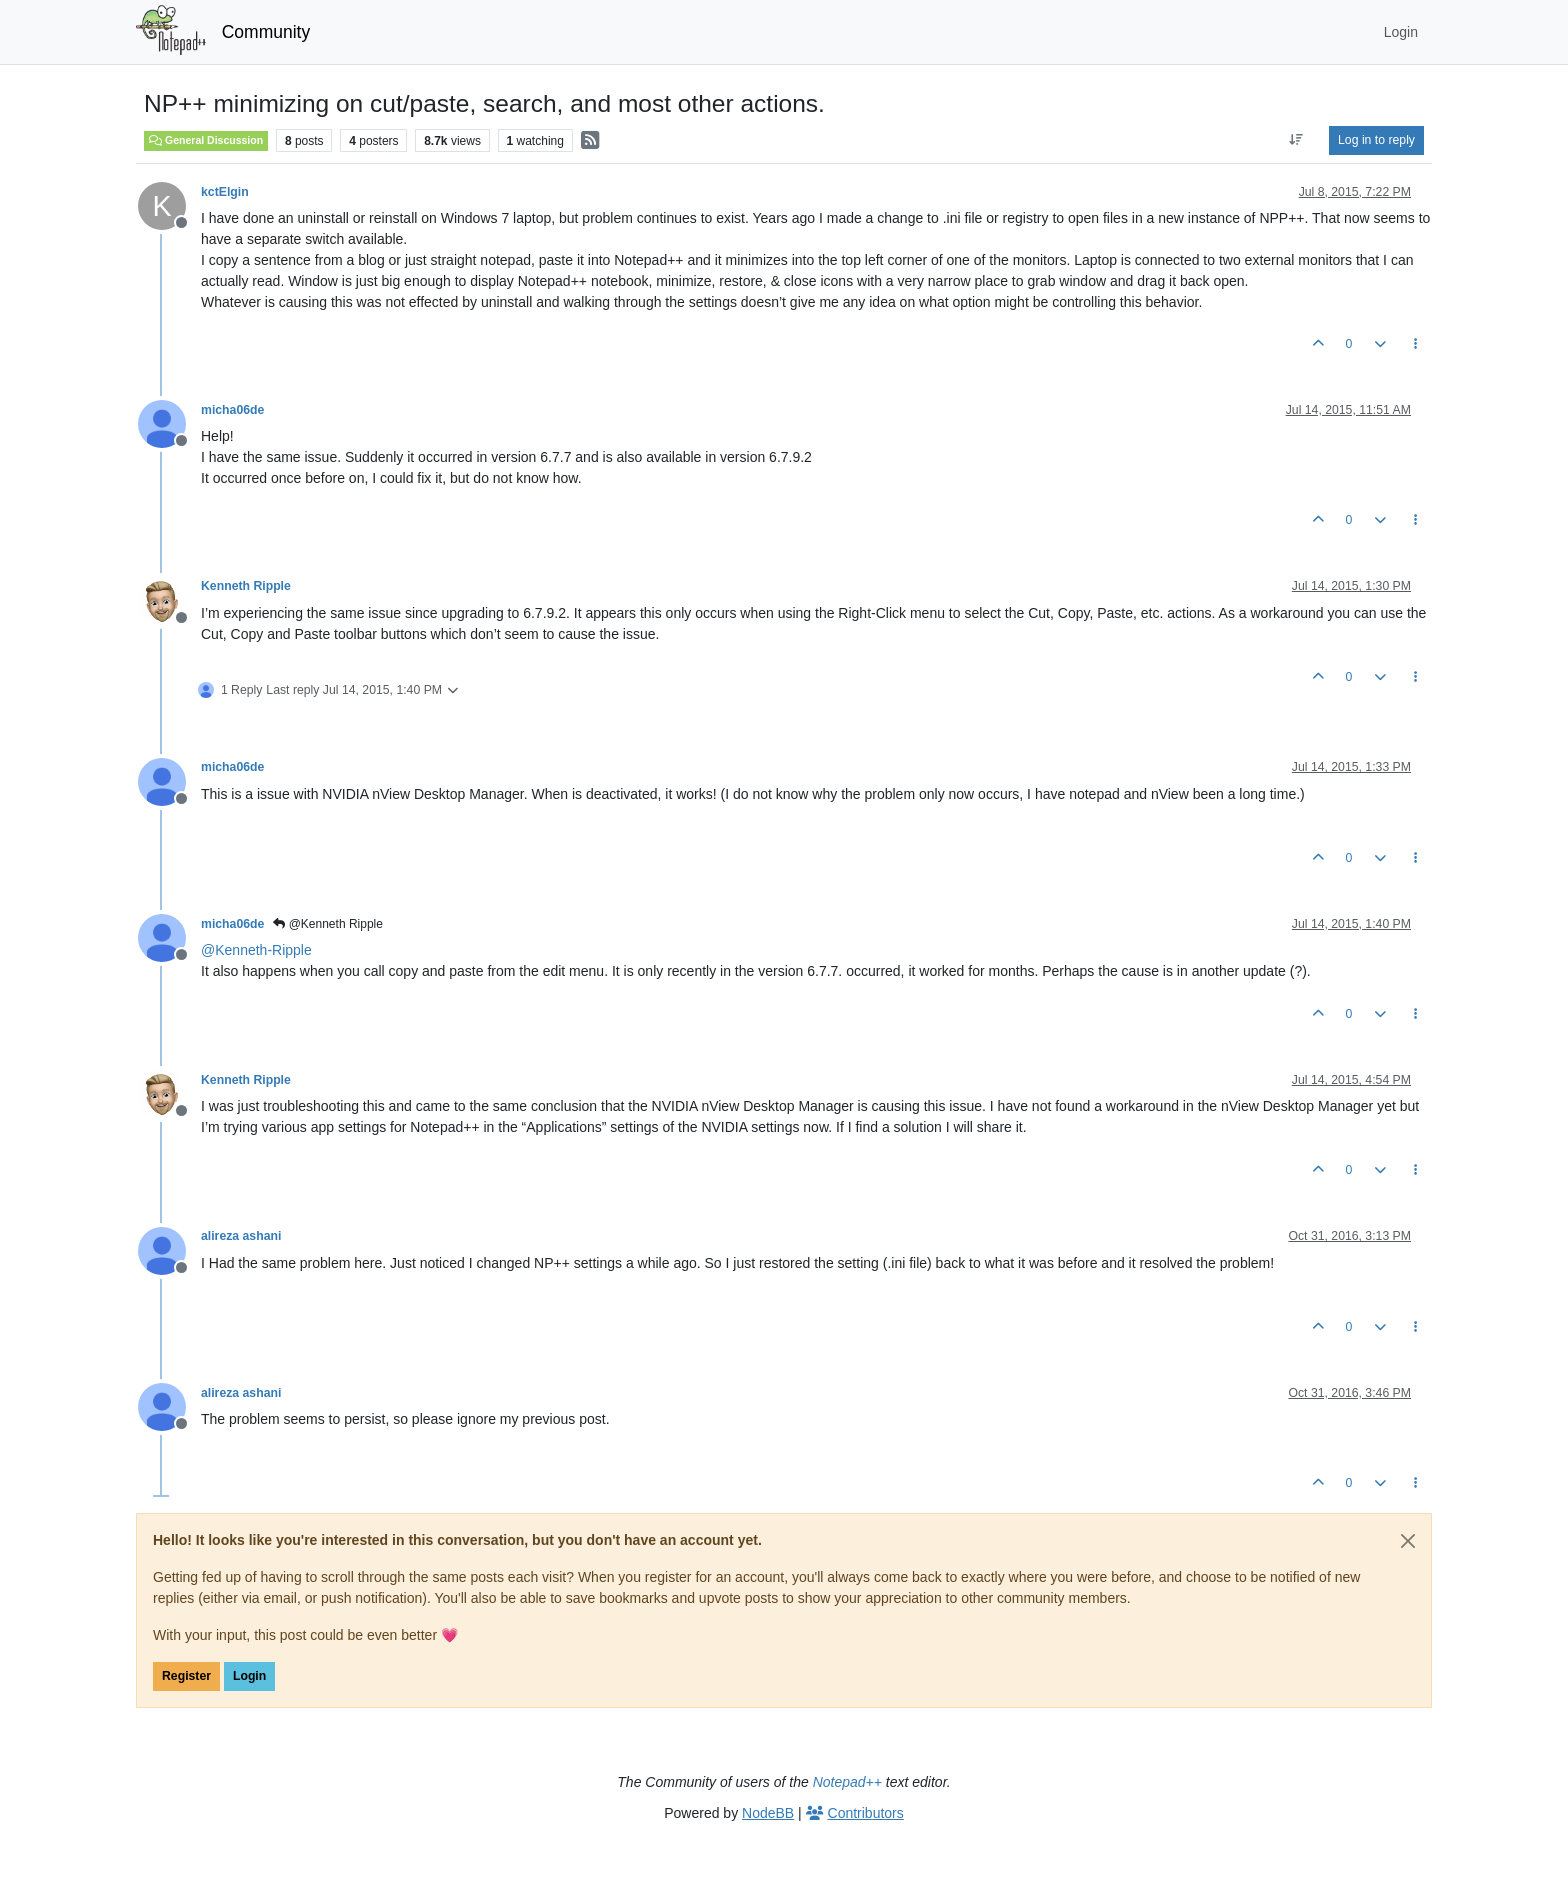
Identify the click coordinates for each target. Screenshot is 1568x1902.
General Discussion (206, 140)
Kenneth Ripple (246, 586)
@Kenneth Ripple (328, 924)
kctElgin (225, 192)
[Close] (1408, 1541)
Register (186, 1676)
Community (266, 32)
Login (249, 1676)
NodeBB (768, 1813)
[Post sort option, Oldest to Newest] (1296, 140)
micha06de (232, 410)
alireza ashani (241, 1236)
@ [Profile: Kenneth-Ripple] (256, 950)
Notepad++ (847, 1782)
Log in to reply (1376, 140)
